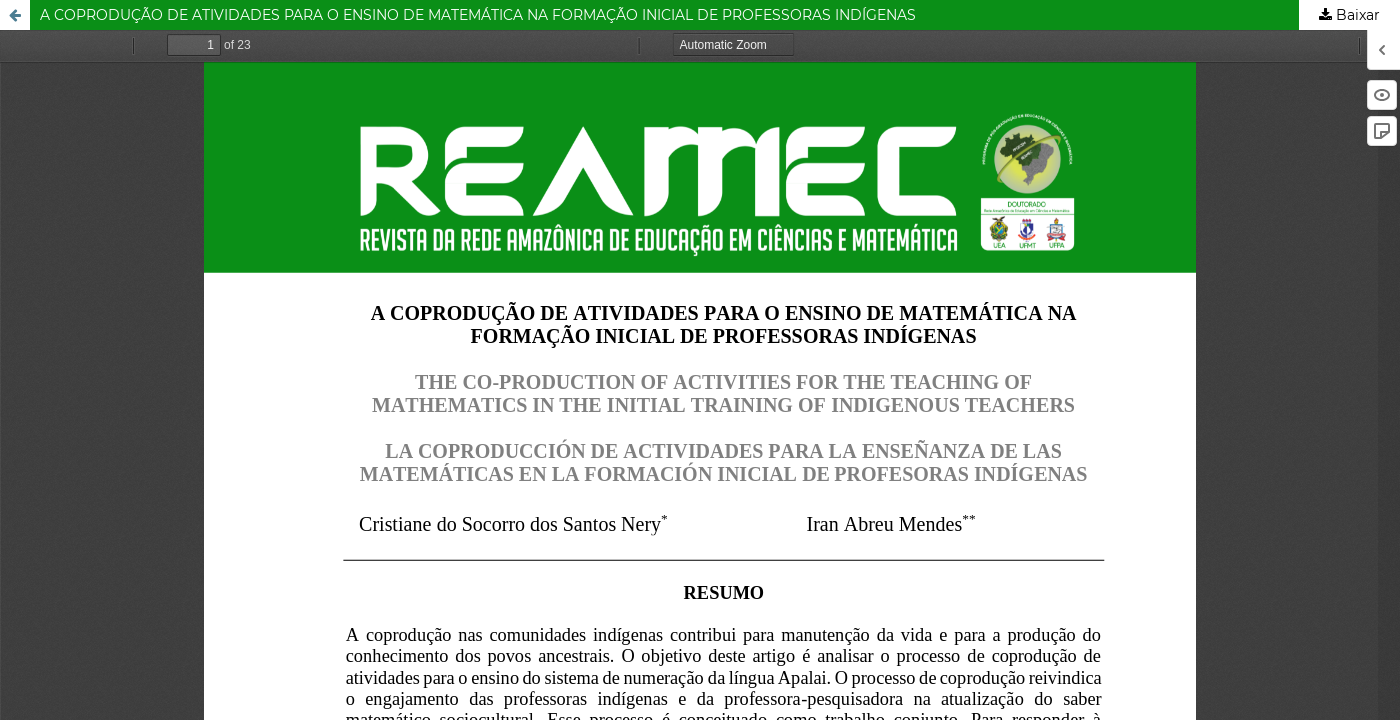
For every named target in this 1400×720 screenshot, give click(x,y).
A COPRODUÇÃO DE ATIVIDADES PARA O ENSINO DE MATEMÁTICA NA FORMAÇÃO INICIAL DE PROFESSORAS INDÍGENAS (478, 15)
